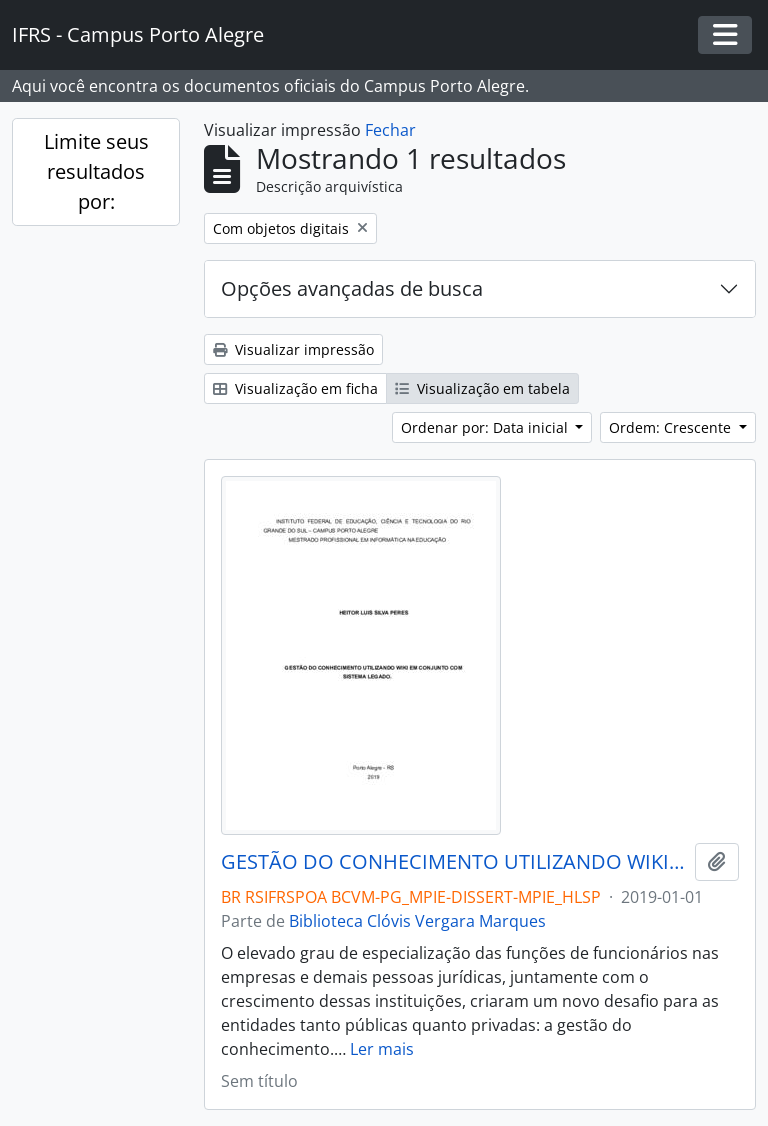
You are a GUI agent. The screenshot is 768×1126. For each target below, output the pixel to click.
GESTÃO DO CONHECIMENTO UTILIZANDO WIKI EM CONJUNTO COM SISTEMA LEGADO (454, 862)
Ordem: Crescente (672, 427)
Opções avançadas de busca (352, 288)
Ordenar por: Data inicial (486, 427)
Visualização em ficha (295, 388)
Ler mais (382, 1049)
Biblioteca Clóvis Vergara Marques (417, 921)
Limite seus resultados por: (96, 171)
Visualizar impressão (293, 349)
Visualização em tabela (482, 388)
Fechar (390, 130)
